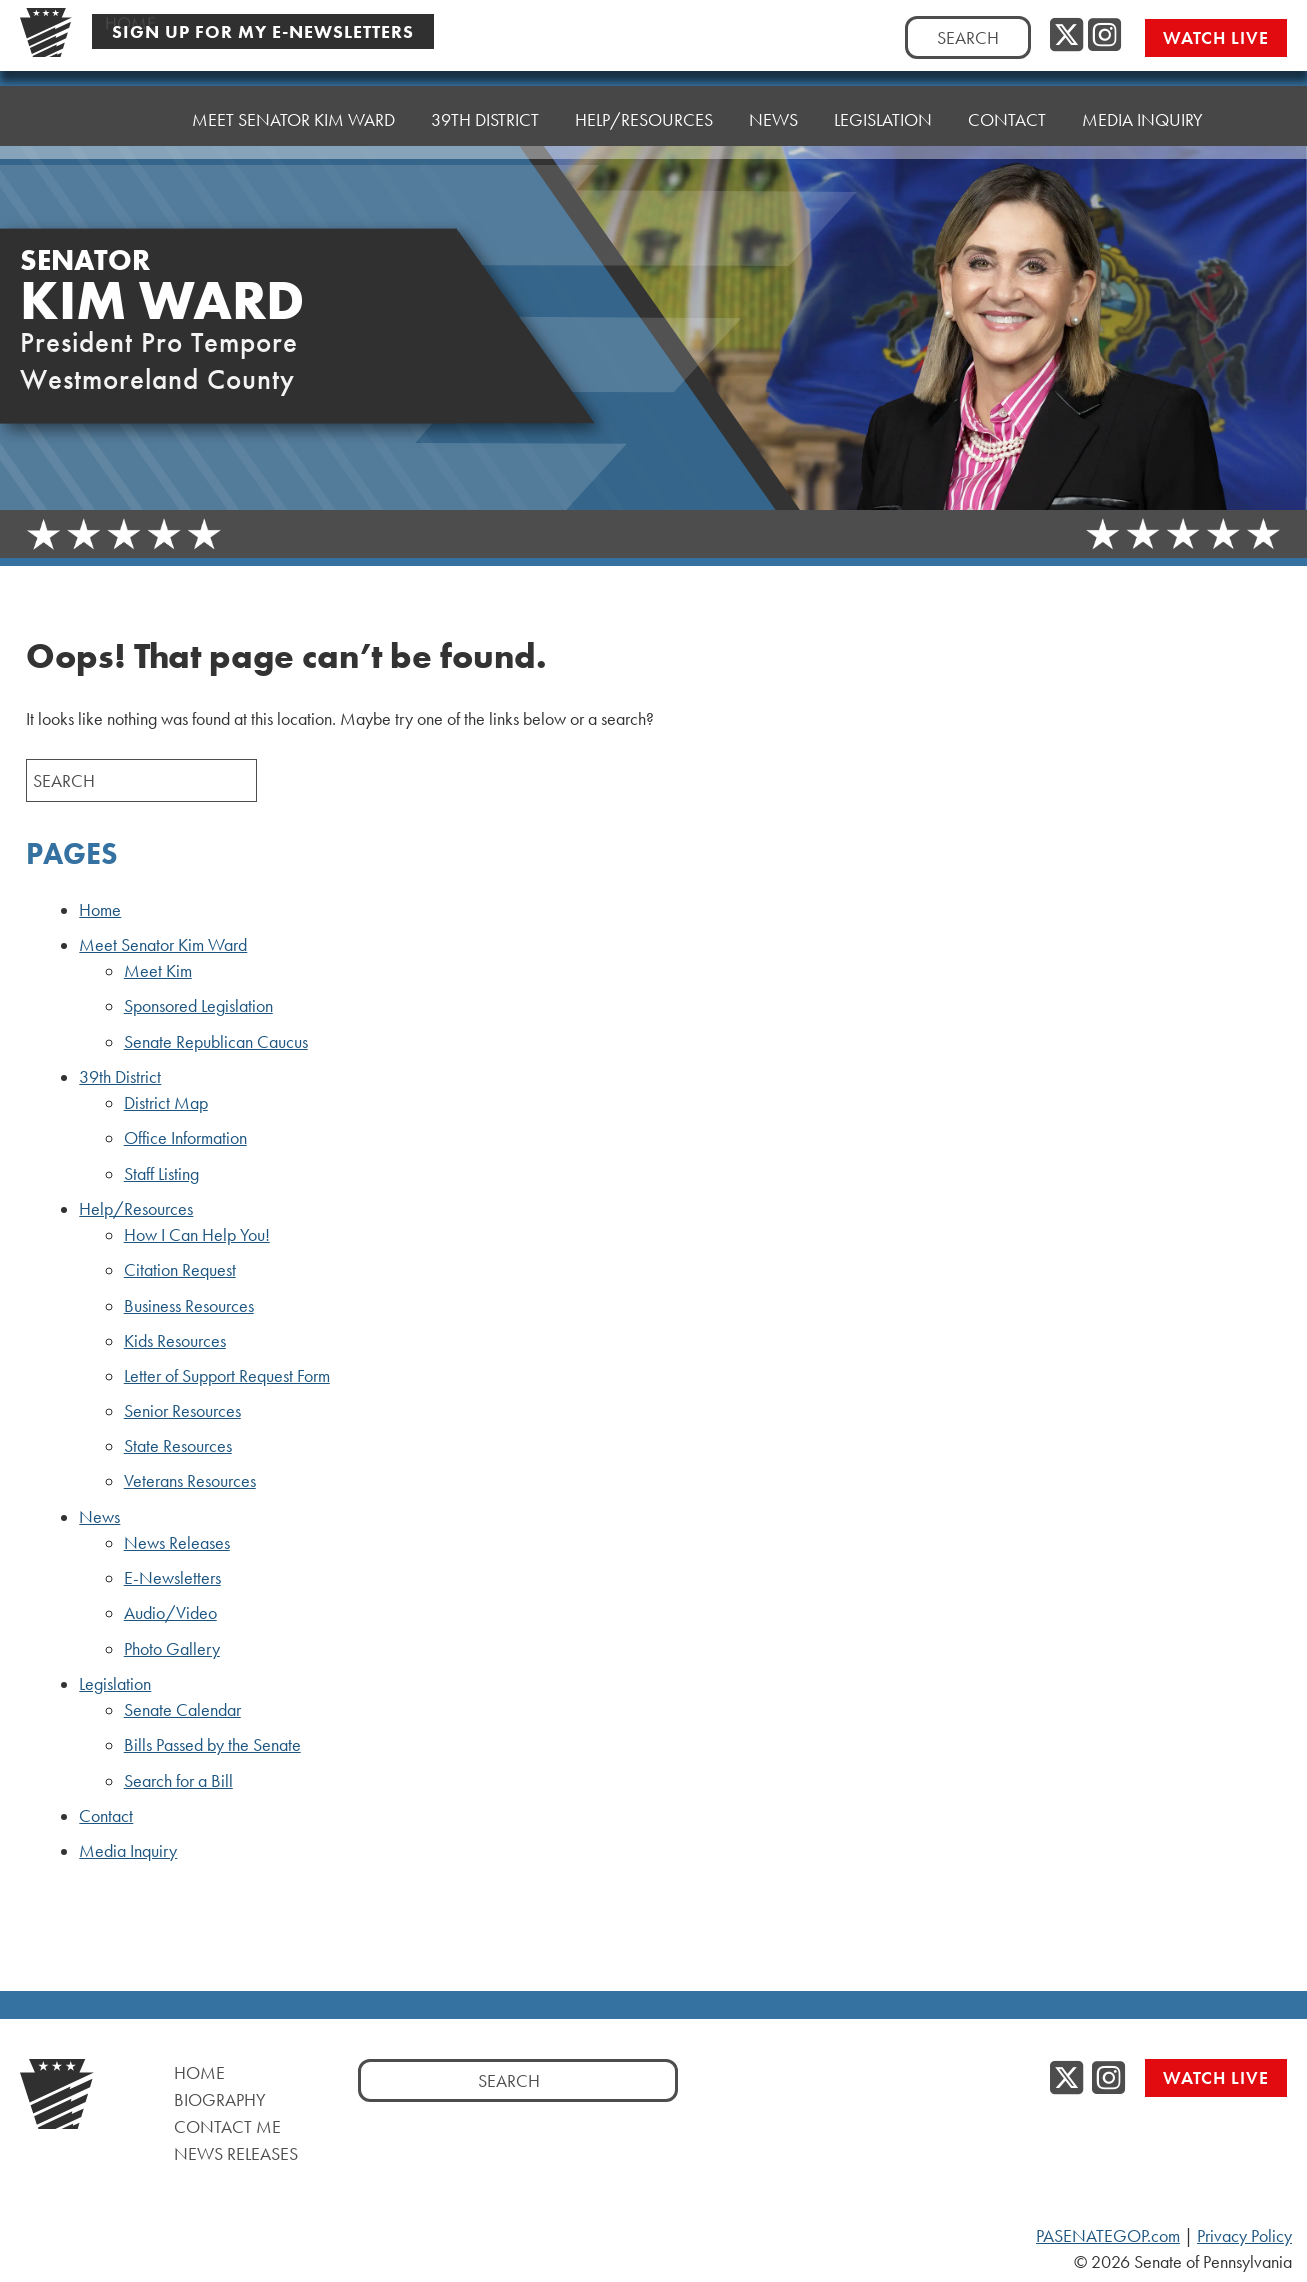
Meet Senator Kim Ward (163, 945)
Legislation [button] (883, 94)
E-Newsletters (172, 1578)
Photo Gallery (172, 1649)
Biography (220, 2099)
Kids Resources (175, 1341)
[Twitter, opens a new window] (1066, 36)
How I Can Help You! (197, 1235)
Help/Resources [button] (644, 104)
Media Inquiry (1142, 84)
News (99, 1517)
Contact (1007, 89)
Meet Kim (158, 971)
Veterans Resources (190, 1481)
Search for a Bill (178, 1781)
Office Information (185, 1138)
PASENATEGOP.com (1108, 2236)
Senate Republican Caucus (216, 1042)
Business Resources (189, 1306)
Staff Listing (161, 1174)
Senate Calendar (182, 1710)
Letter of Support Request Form (227, 1376)
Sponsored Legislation (198, 1006)
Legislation (115, 1684)
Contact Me (227, 2126)
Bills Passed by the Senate (212, 1745)
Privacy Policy (1244, 2236)
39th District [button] (485, 109)
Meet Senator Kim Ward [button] (293, 114)
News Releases (177, 1543)
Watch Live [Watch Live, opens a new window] (1216, 37)
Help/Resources (136, 1209)
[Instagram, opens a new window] (1104, 36)
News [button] (773, 99)
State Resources (178, 1446)
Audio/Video (170, 1613)
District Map (166, 1103)
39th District (120, 1077)
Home (130, 119)
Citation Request (180, 1270)
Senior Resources (182, 1411)
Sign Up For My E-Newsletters (263, 31)
